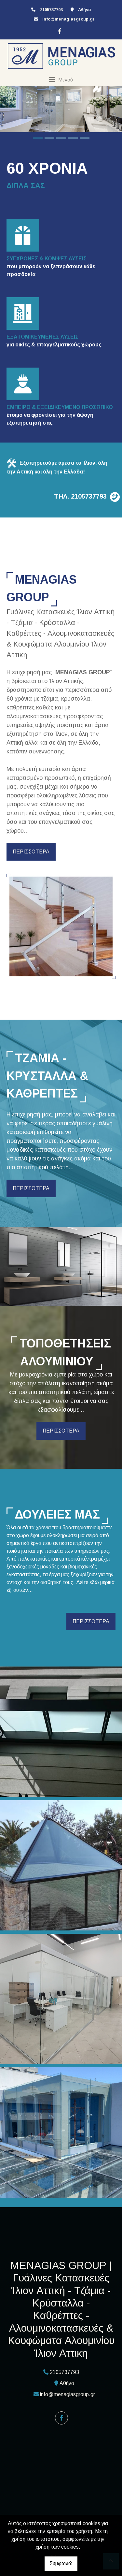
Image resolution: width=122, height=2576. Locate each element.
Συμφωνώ (61, 2563)
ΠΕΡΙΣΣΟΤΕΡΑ (31, 851)
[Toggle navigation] (61, 79)
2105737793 (51, 9)
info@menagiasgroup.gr (68, 19)
